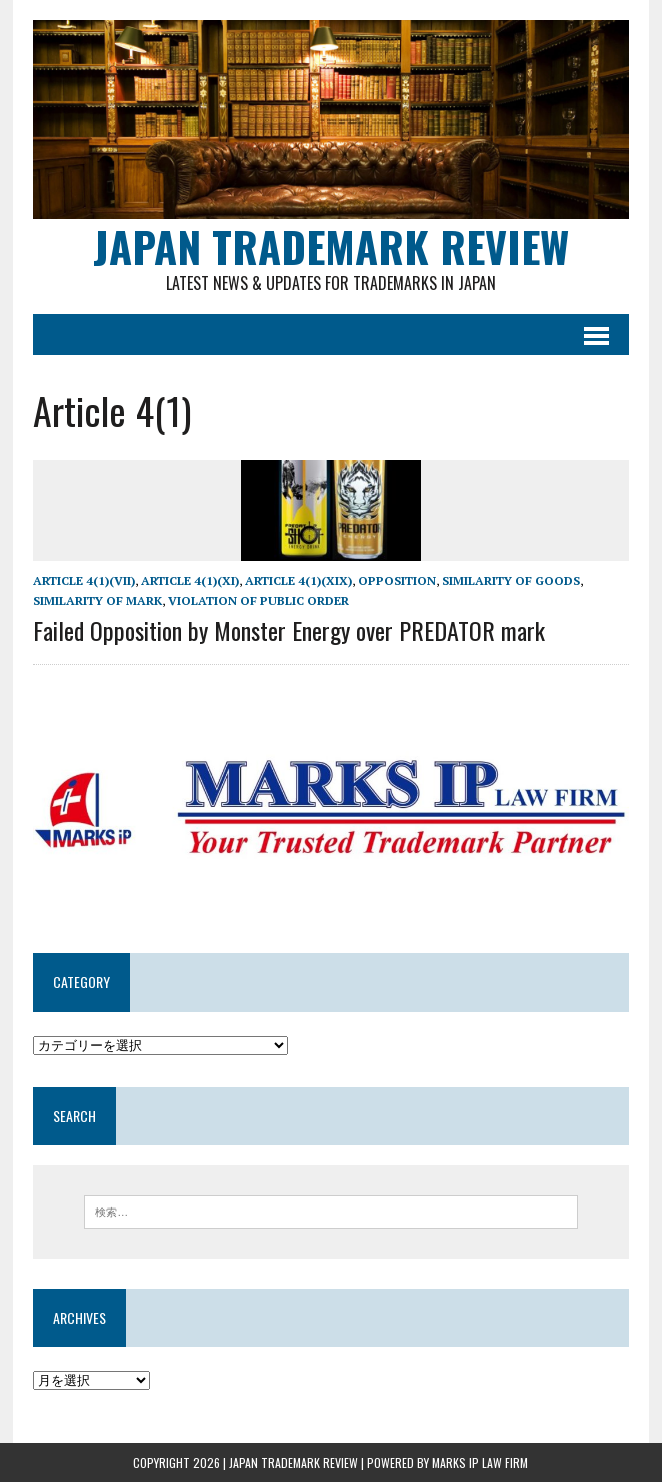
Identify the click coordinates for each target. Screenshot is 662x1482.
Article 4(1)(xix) (298, 580)
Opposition (397, 580)
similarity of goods (511, 580)
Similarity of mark (97, 600)
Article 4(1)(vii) (84, 580)
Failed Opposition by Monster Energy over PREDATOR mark (289, 630)
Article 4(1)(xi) (190, 580)
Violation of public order (258, 600)
